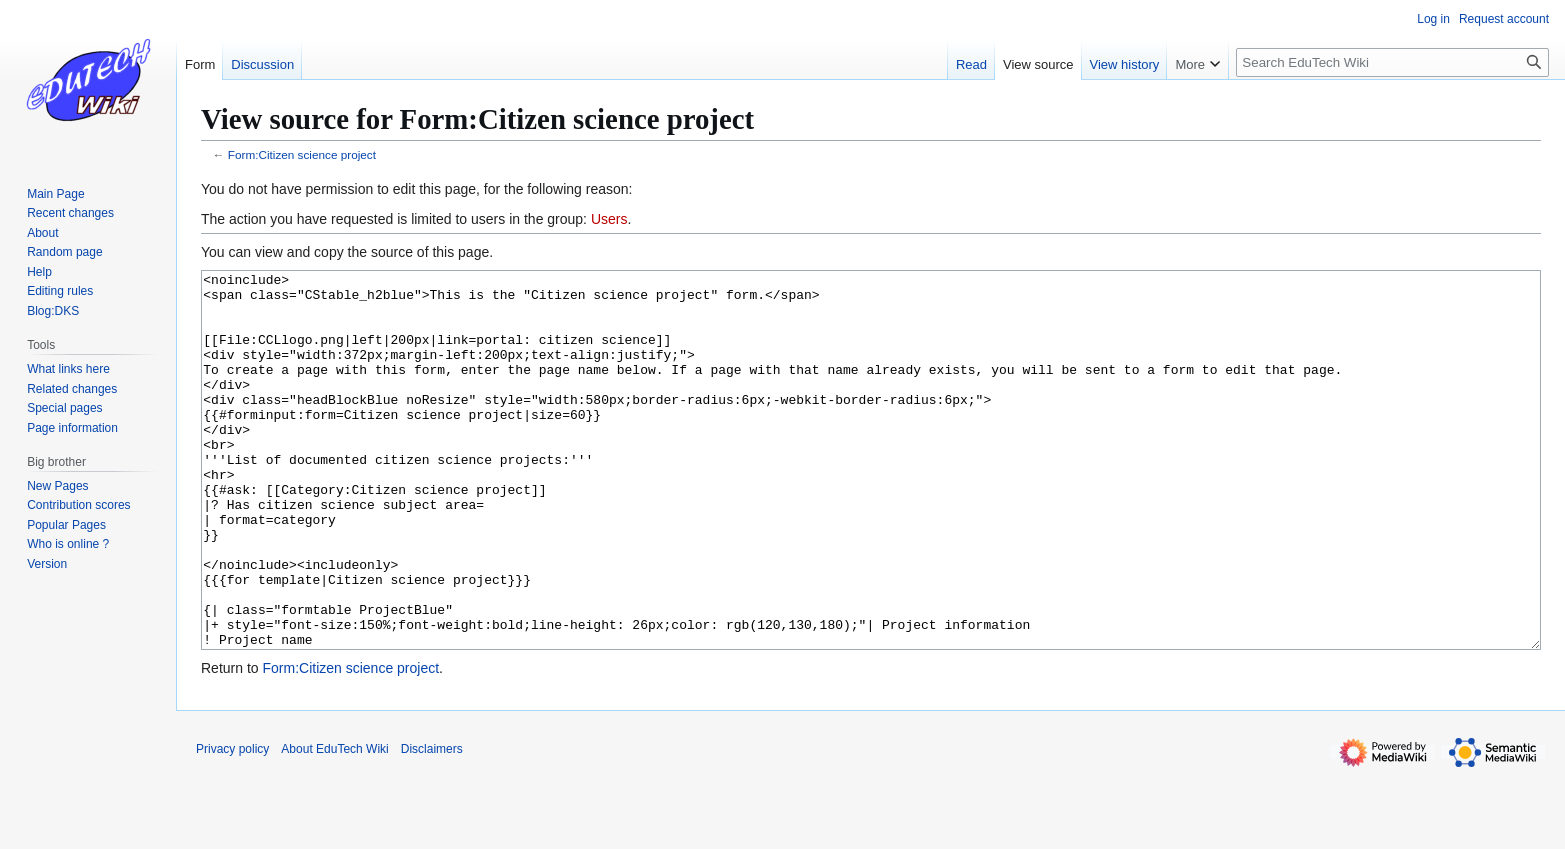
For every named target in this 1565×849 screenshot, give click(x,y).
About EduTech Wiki (334, 824)
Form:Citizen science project (302, 154)
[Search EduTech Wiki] (1392, 62)
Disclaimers (432, 824)
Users (609, 219)
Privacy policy (232, 824)
